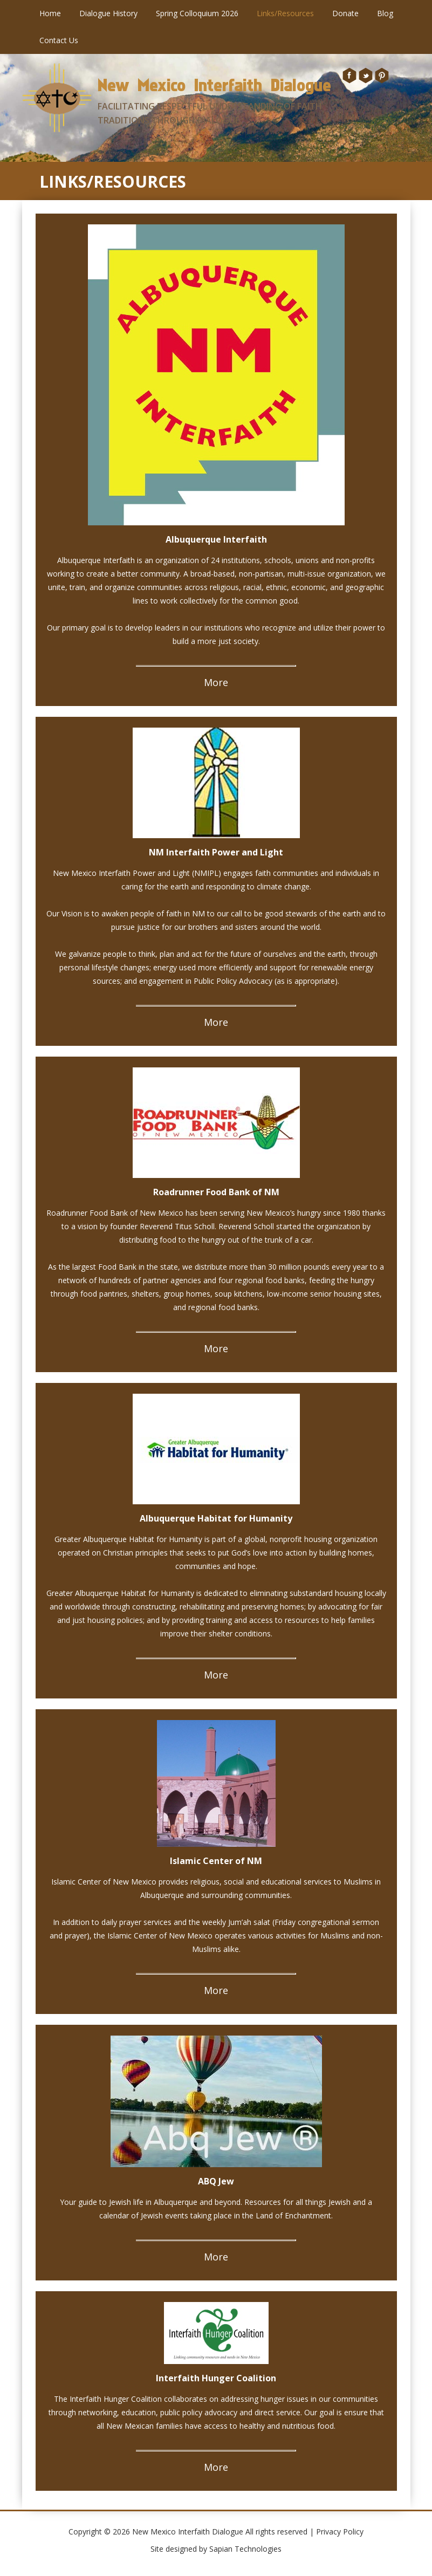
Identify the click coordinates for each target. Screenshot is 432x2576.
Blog (385, 13)
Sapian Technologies (245, 2549)
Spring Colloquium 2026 (197, 13)
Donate (345, 13)
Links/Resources (285, 13)
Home (50, 13)
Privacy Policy (340, 2531)
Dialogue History (108, 13)
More (216, 682)
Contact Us (58, 40)
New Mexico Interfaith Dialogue (214, 84)
